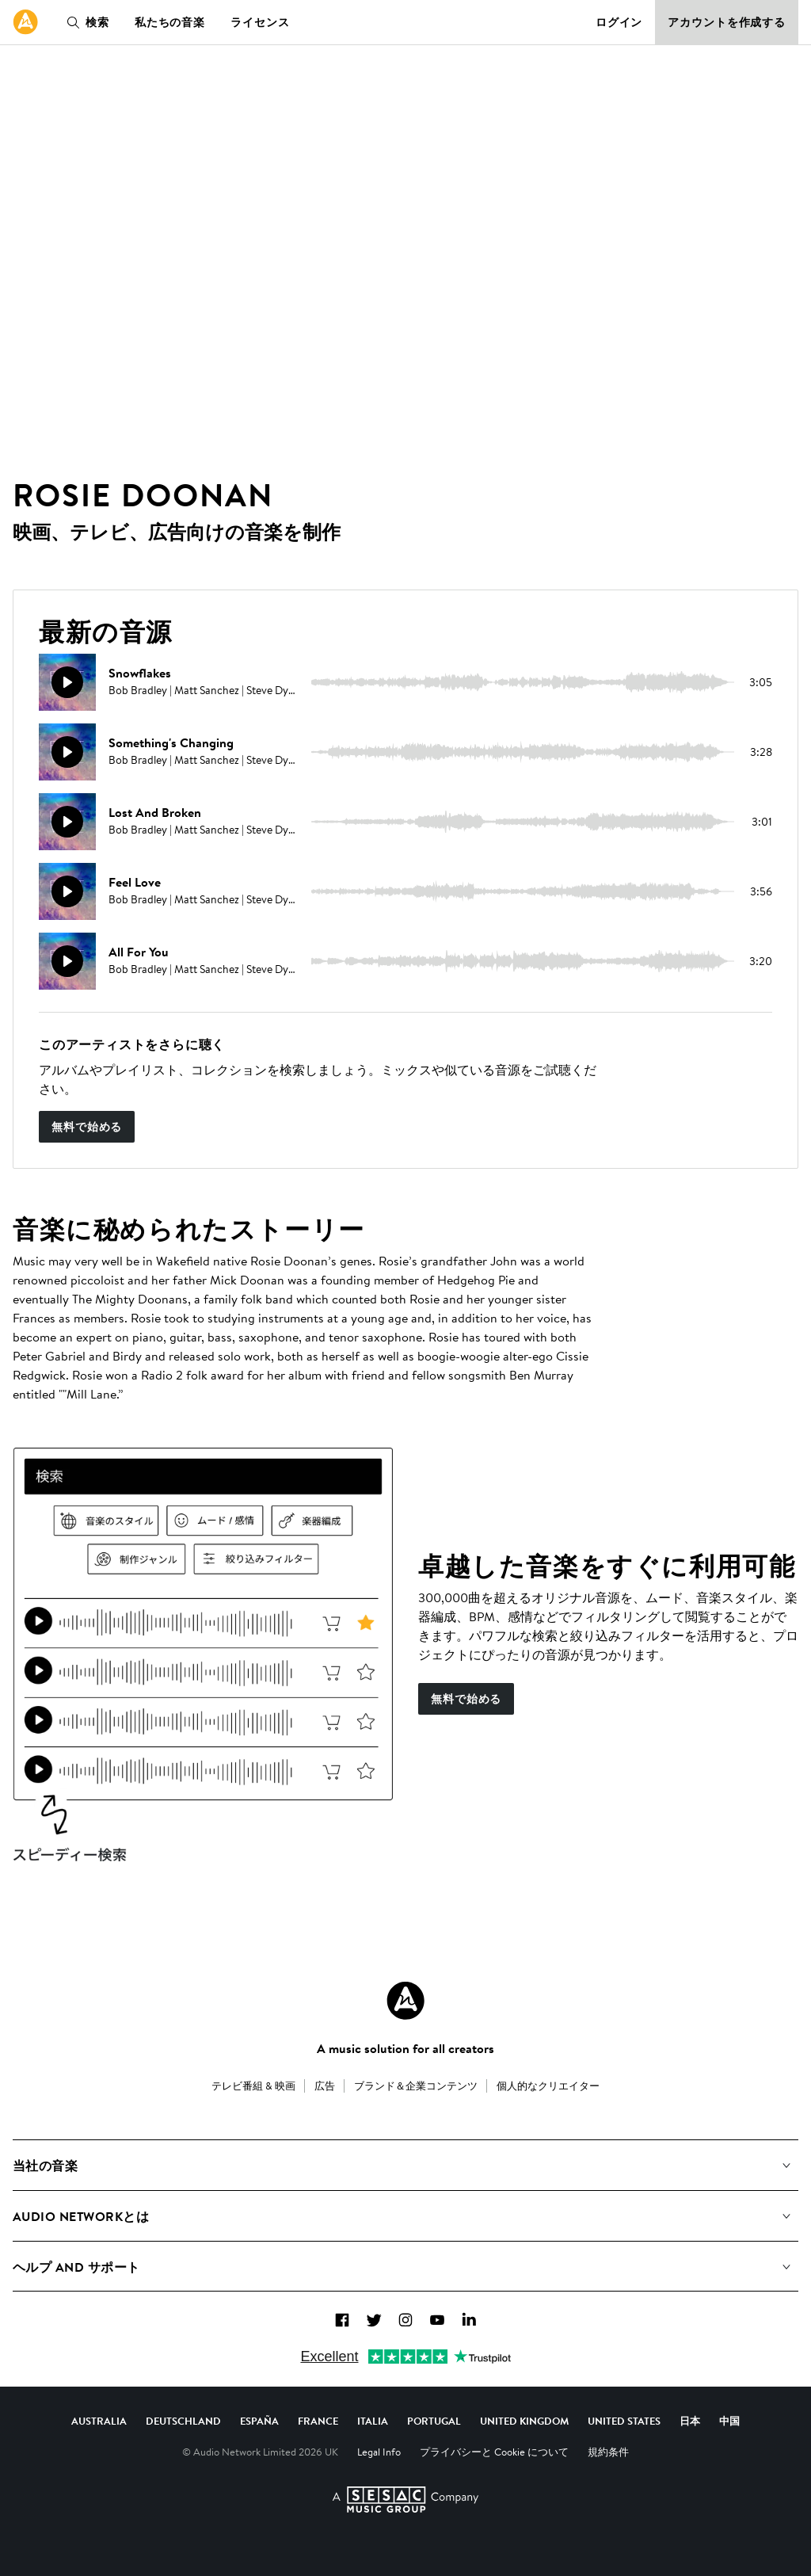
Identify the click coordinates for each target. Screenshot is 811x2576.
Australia (99, 2421)
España (259, 2421)
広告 (324, 2085)
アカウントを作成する (727, 22)
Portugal (434, 2421)
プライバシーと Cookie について (494, 2451)
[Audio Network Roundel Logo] (405, 2001)
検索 (84, 22)
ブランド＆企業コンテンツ (416, 2085)
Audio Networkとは (81, 2216)
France (318, 2421)
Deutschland (183, 2421)
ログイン (619, 22)
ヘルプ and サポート (76, 2267)
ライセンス (259, 22)
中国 (729, 2421)
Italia (372, 2421)
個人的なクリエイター (548, 2085)
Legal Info (379, 2451)
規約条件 (608, 2451)
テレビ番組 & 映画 (253, 2085)
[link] (25, 22)
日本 (690, 2421)
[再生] (67, 682)
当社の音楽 (45, 2165)
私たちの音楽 (170, 22)
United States (624, 2421)
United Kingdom (524, 2421)
